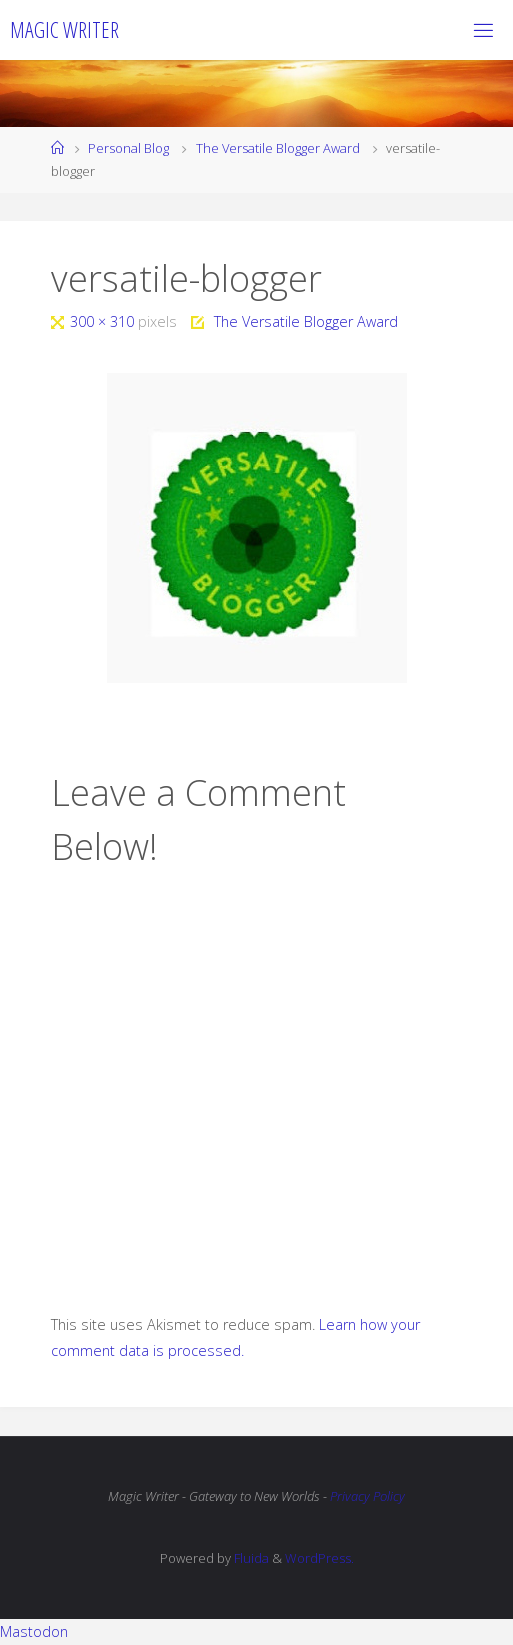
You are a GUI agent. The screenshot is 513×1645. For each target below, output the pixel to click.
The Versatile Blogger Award (278, 148)
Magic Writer (64, 29)
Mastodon (34, 1631)
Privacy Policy (367, 1496)
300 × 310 (104, 321)
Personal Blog (128, 148)
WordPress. (319, 1558)
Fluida (250, 1558)
